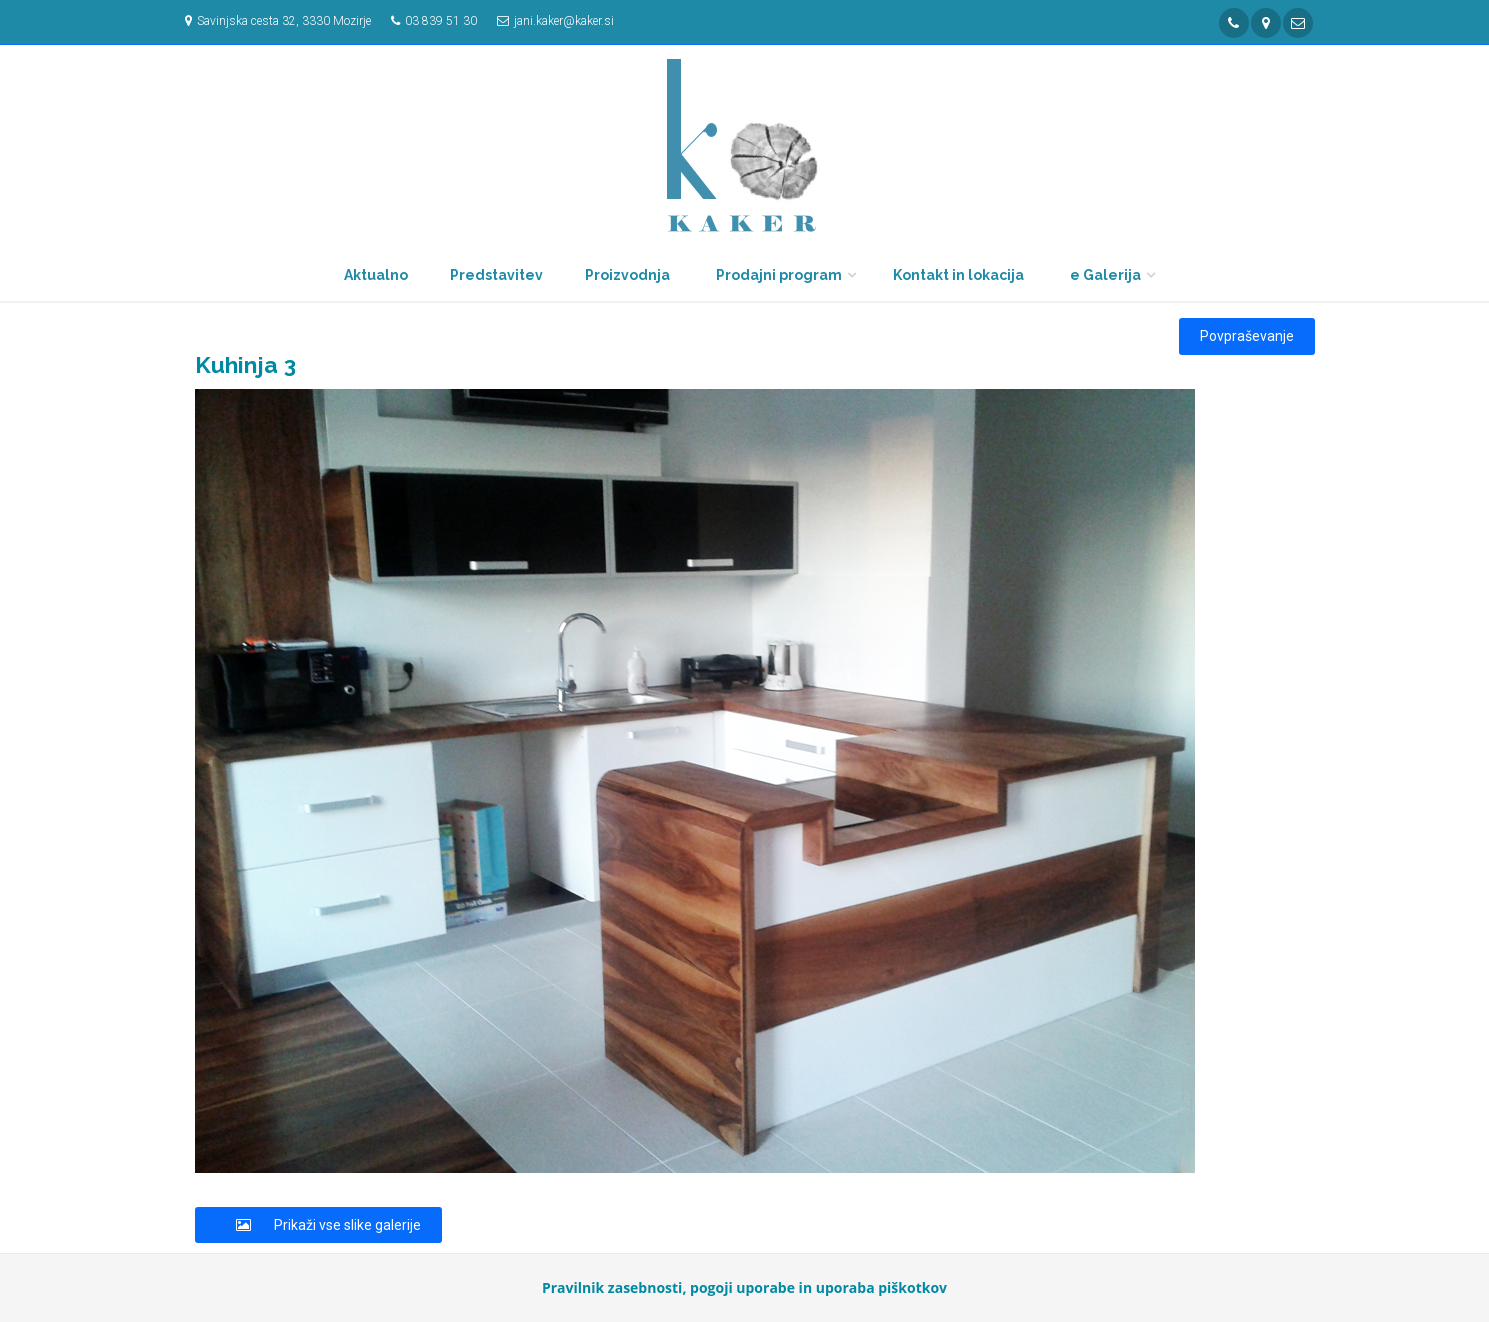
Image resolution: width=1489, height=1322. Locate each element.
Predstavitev (496, 275)
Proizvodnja (627, 275)
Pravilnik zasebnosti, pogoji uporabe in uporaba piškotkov (744, 1287)
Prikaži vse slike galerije (318, 1225)
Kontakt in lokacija (958, 275)
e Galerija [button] (1105, 275)
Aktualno (376, 275)
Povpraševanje (1247, 336)
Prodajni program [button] (779, 275)
